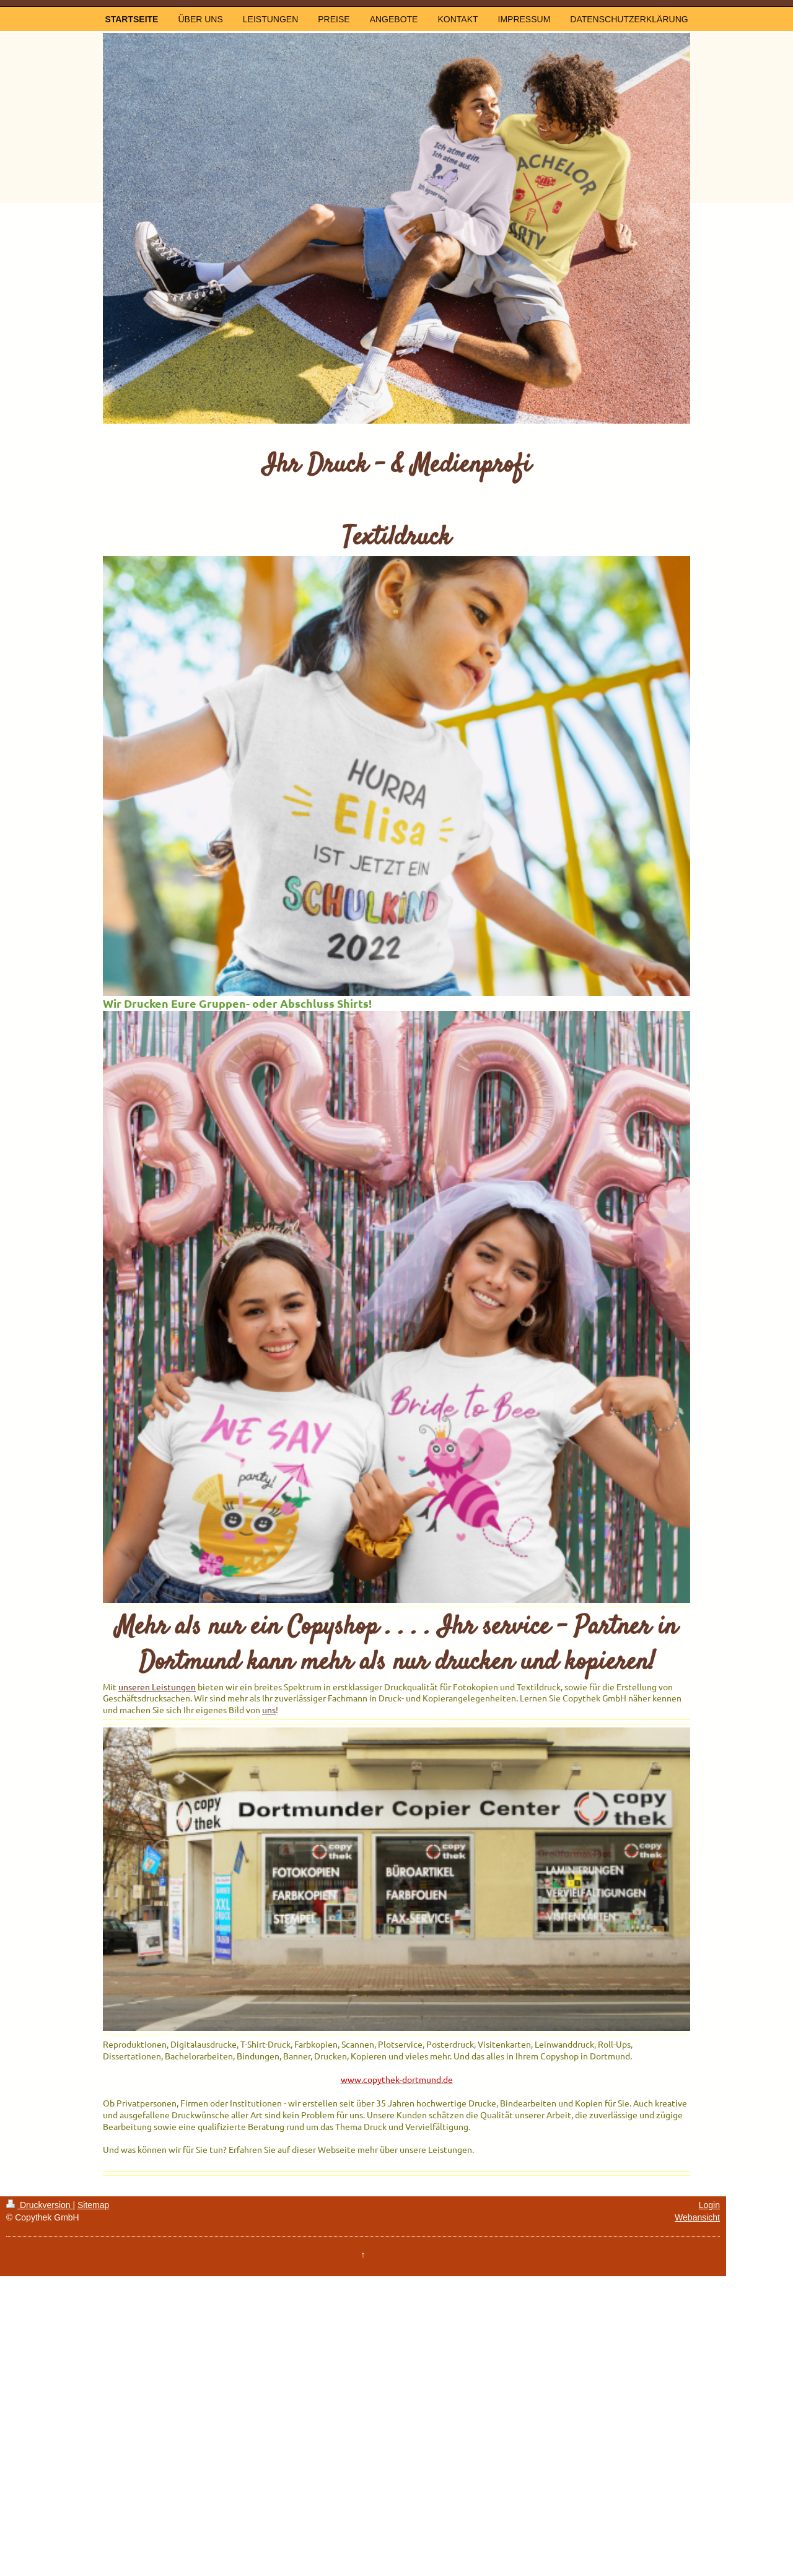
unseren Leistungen (157, 1686)
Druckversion (39, 2205)
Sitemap (93, 2205)
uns (269, 1709)
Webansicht (697, 2217)
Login (709, 2205)
